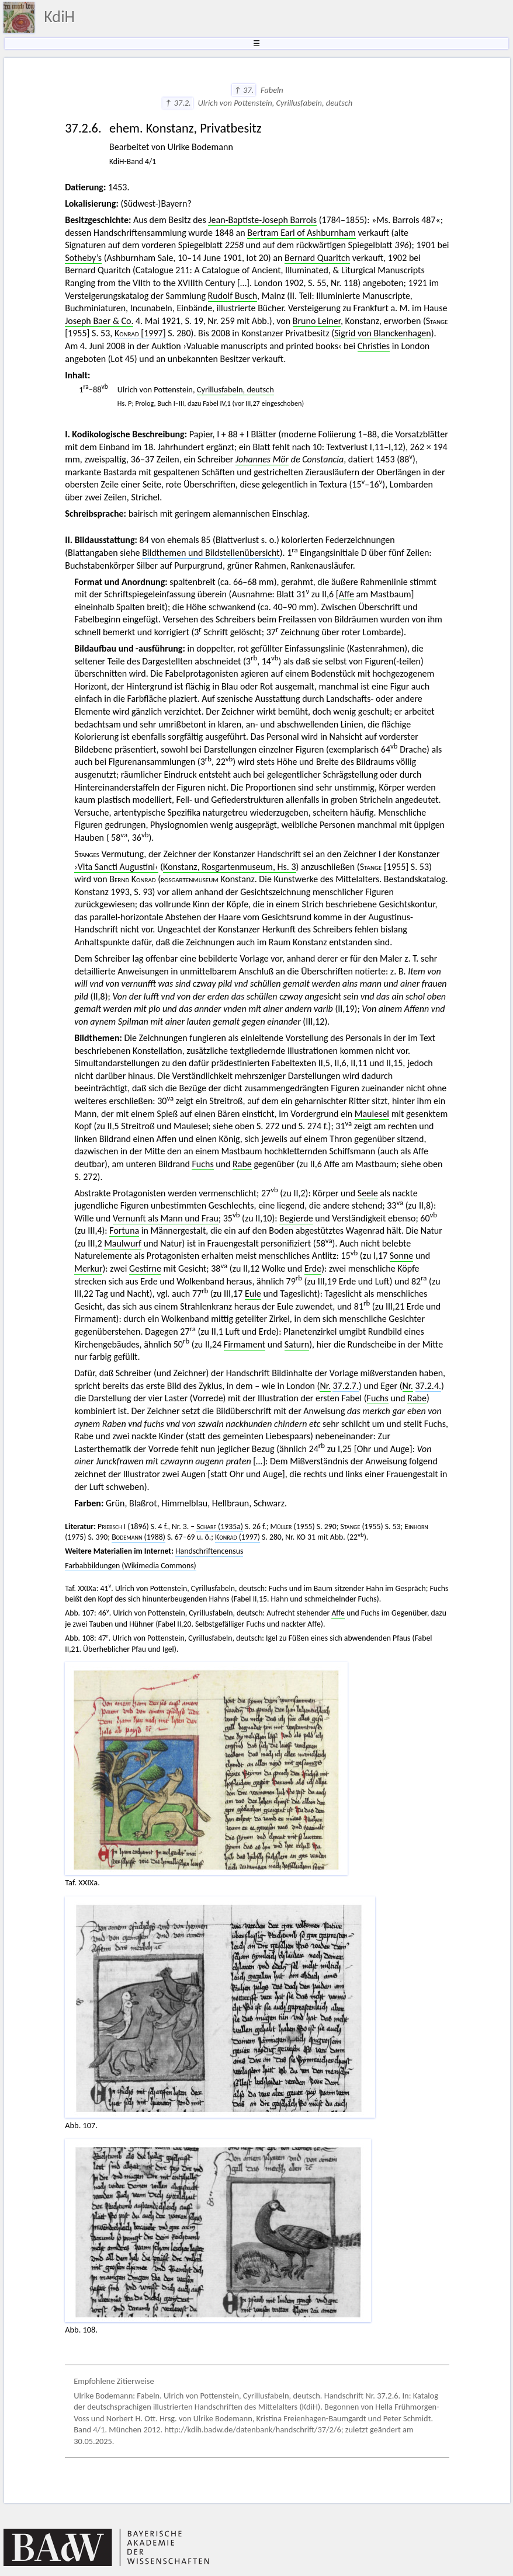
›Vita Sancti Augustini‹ (116, 866)
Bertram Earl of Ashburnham (301, 232)
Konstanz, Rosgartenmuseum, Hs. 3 (229, 866)
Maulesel (372, 1113)
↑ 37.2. (177, 103)
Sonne (402, 1255)
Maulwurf (122, 1243)
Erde (313, 1268)
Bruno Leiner (317, 320)
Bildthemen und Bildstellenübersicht (211, 552)
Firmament (244, 1344)
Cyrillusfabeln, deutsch (235, 389)
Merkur (88, 1268)
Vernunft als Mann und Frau (166, 1218)
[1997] (140, 333)
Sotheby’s (83, 257)
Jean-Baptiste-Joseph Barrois (262, 219)
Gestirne (145, 1268)
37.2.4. (428, 1385)
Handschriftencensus (209, 1551)
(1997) (237, 1537)
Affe (346, 594)
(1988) (138, 1537)
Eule (253, 1293)
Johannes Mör (262, 459)
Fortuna (124, 1230)
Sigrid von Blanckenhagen (382, 333)
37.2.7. (345, 1385)
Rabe (242, 1163)
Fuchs (202, 1163)
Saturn (297, 1344)
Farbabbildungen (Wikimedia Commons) (130, 1566)
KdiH (59, 16)
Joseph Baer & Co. (99, 320)
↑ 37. (244, 90)
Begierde (296, 1218)
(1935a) (219, 1526)
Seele (368, 1193)
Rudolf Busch (233, 295)
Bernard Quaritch (317, 257)
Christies (374, 345)
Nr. (325, 1385)
